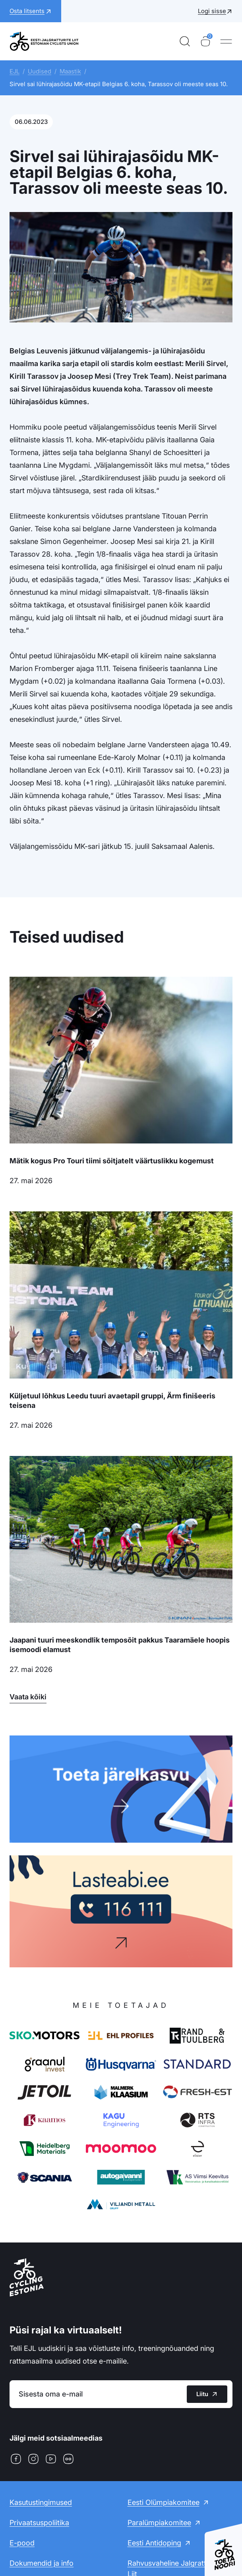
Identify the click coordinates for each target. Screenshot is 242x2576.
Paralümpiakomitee (159, 2522)
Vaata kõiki (28, 1697)
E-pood (22, 2543)
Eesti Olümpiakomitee (163, 2502)
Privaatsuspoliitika (39, 2522)
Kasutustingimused (41, 2502)
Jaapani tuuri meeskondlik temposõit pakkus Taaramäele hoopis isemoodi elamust (120, 1645)
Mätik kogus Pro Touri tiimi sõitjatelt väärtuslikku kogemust (112, 1161)
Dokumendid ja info (42, 2563)
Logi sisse (212, 11)
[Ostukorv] (205, 41)
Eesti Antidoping (154, 2543)
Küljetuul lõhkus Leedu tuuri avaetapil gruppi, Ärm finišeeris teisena (112, 1400)
